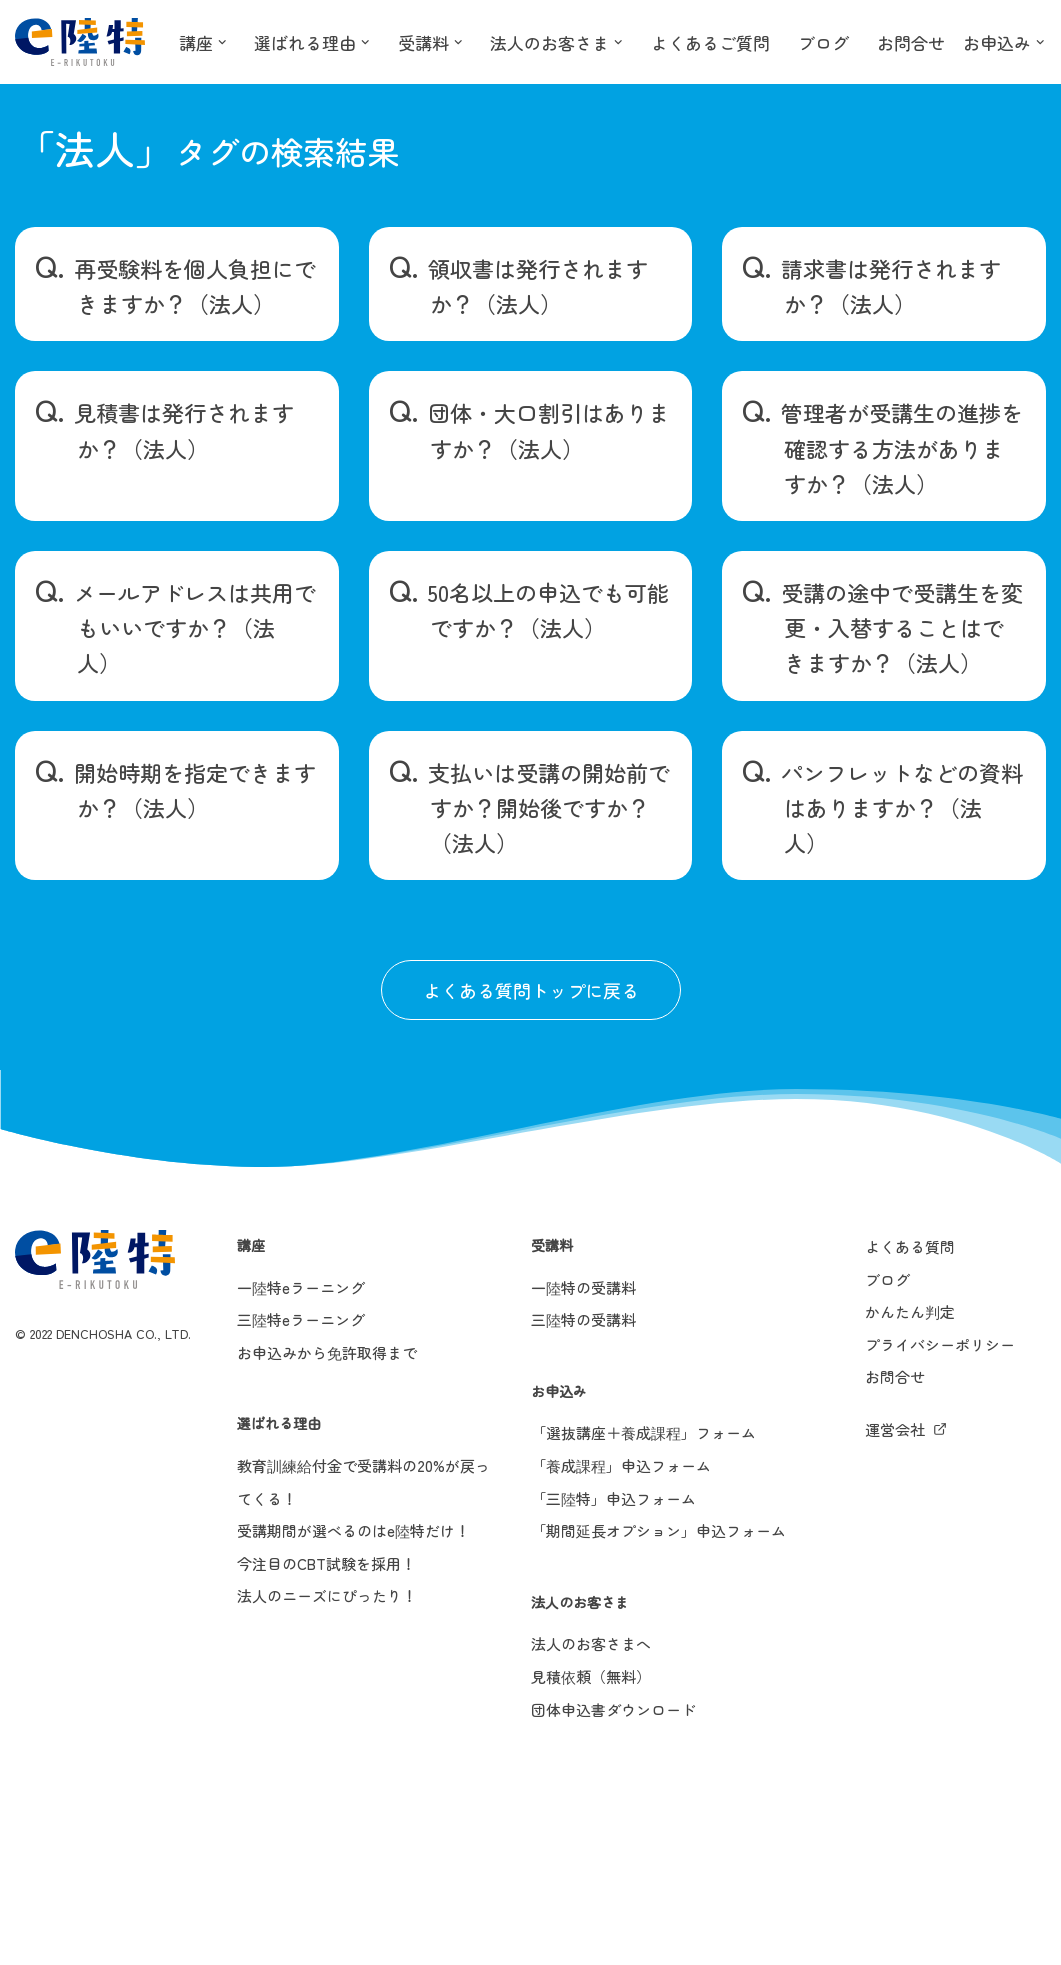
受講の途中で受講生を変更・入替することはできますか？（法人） (902, 627)
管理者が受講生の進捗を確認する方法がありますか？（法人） (902, 447)
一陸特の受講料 (583, 1287)
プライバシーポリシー (940, 1344)
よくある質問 (910, 1246)
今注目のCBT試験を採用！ (326, 1563)
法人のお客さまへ (591, 1643)
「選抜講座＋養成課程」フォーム (643, 1432)
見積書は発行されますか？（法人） (184, 429)
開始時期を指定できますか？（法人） (195, 789)
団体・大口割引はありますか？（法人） (549, 429)
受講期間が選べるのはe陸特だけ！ (353, 1530)
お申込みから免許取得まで (327, 1352)
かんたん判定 (910, 1311)
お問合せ (943, 42)
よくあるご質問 (734, 42)
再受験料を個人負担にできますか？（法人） (195, 285)
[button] (224, 41)
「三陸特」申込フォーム (613, 1498)
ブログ (852, 42)
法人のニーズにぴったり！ (327, 1595)
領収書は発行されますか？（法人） (538, 285)
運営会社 (895, 1429)
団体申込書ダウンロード (613, 1709)
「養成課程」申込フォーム (621, 1465)
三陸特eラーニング (301, 1319)
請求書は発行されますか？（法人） (891, 285)
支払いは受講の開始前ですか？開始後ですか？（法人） (549, 807)
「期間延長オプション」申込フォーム (658, 1530)
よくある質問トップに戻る (531, 990)
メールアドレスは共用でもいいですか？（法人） (195, 627)
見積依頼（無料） (591, 1676)
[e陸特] (80, 42)
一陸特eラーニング (301, 1287)
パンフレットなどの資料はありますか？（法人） (902, 807)
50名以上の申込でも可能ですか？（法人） (548, 609)
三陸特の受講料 (583, 1319)
